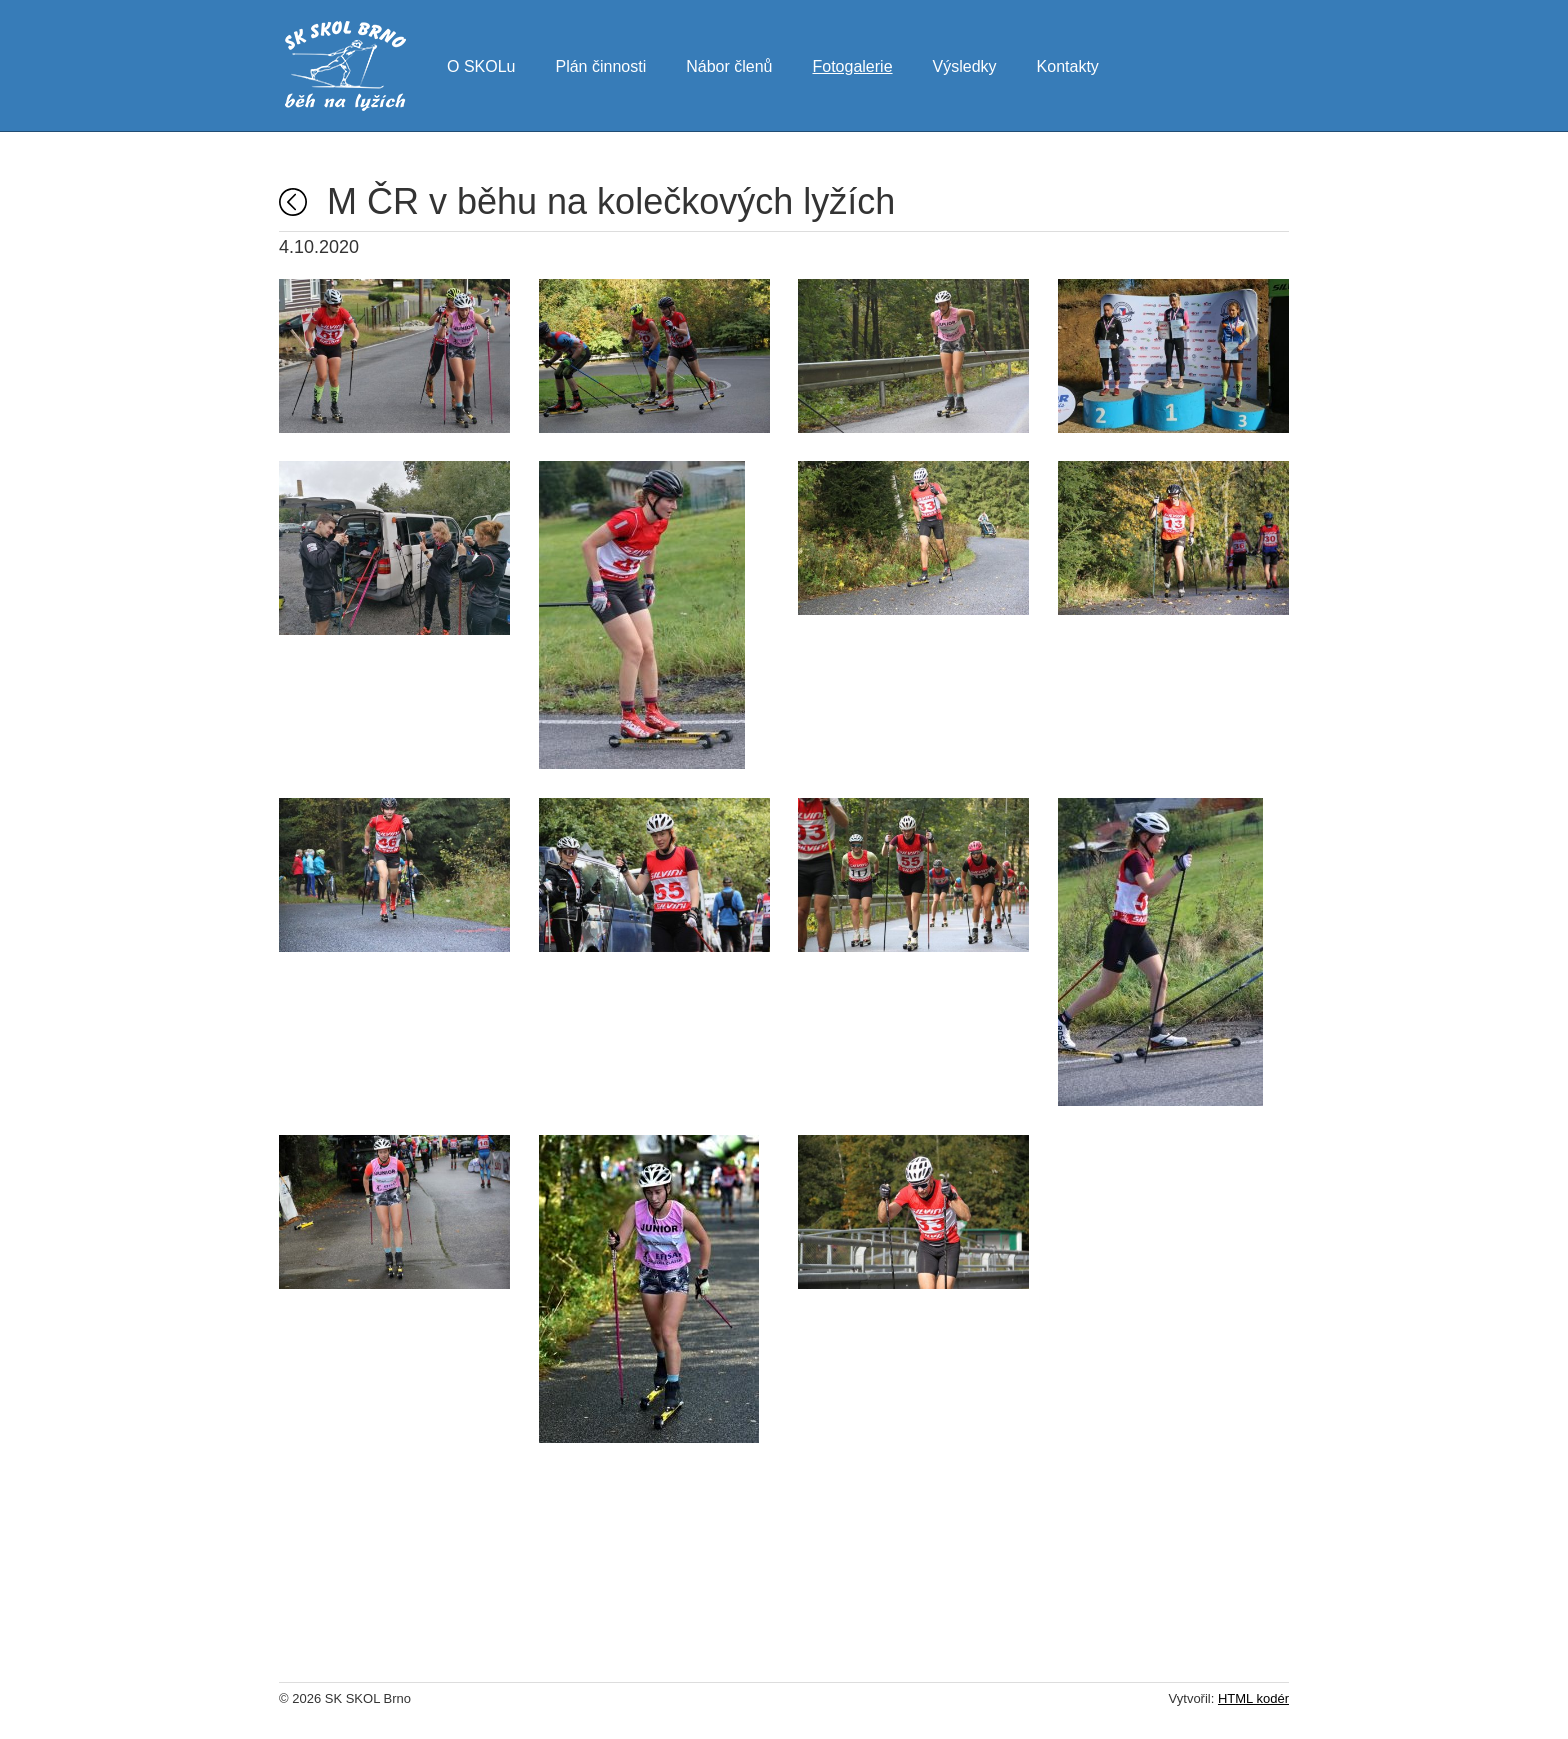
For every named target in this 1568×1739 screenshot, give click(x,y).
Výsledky (965, 64)
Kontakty (1068, 64)
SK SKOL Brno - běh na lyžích (345, 66)
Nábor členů (729, 64)
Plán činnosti (600, 64)
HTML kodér (1253, 1698)
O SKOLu (481, 64)
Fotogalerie (852, 64)
